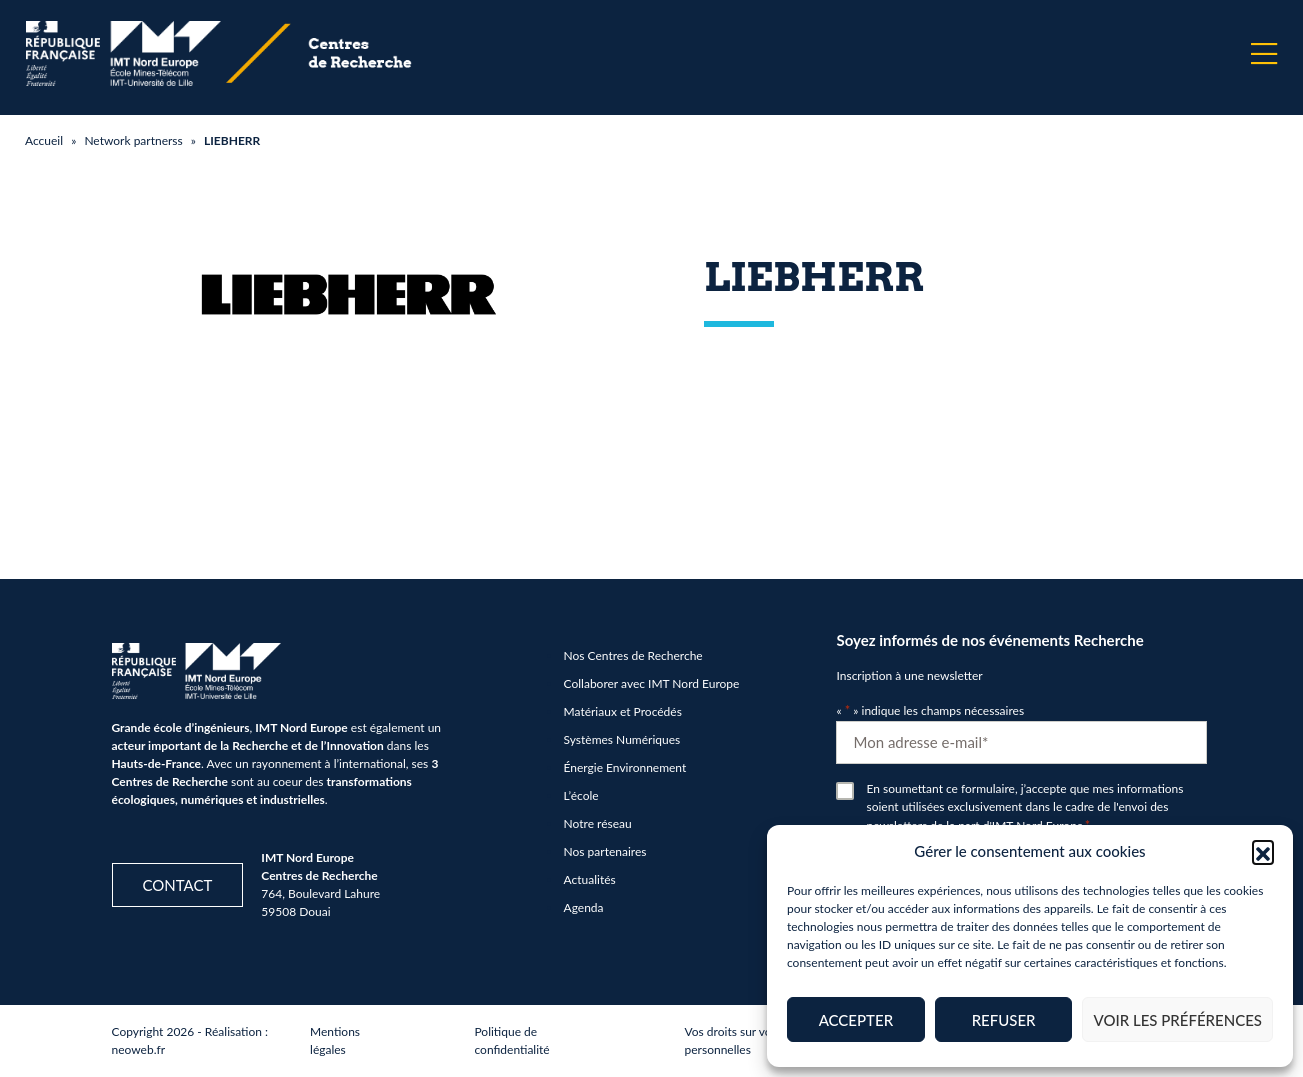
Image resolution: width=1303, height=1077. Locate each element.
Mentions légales (335, 1040)
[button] (1263, 851)
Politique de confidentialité (511, 1040)
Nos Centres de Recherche (633, 655)
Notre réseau (598, 823)
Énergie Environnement (625, 767)
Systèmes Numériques (622, 739)
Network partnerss (133, 140)
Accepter (856, 1020)
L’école (581, 795)
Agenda (584, 907)
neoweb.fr (139, 1049)
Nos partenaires (605, 851)
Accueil (44, 140)
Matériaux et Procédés (623, 711)
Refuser (1004, 1020)
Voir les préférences (1177, 1020)
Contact (178, 885)
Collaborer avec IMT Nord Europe (652, 683)
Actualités (590, 879)
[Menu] (1264, 54)
